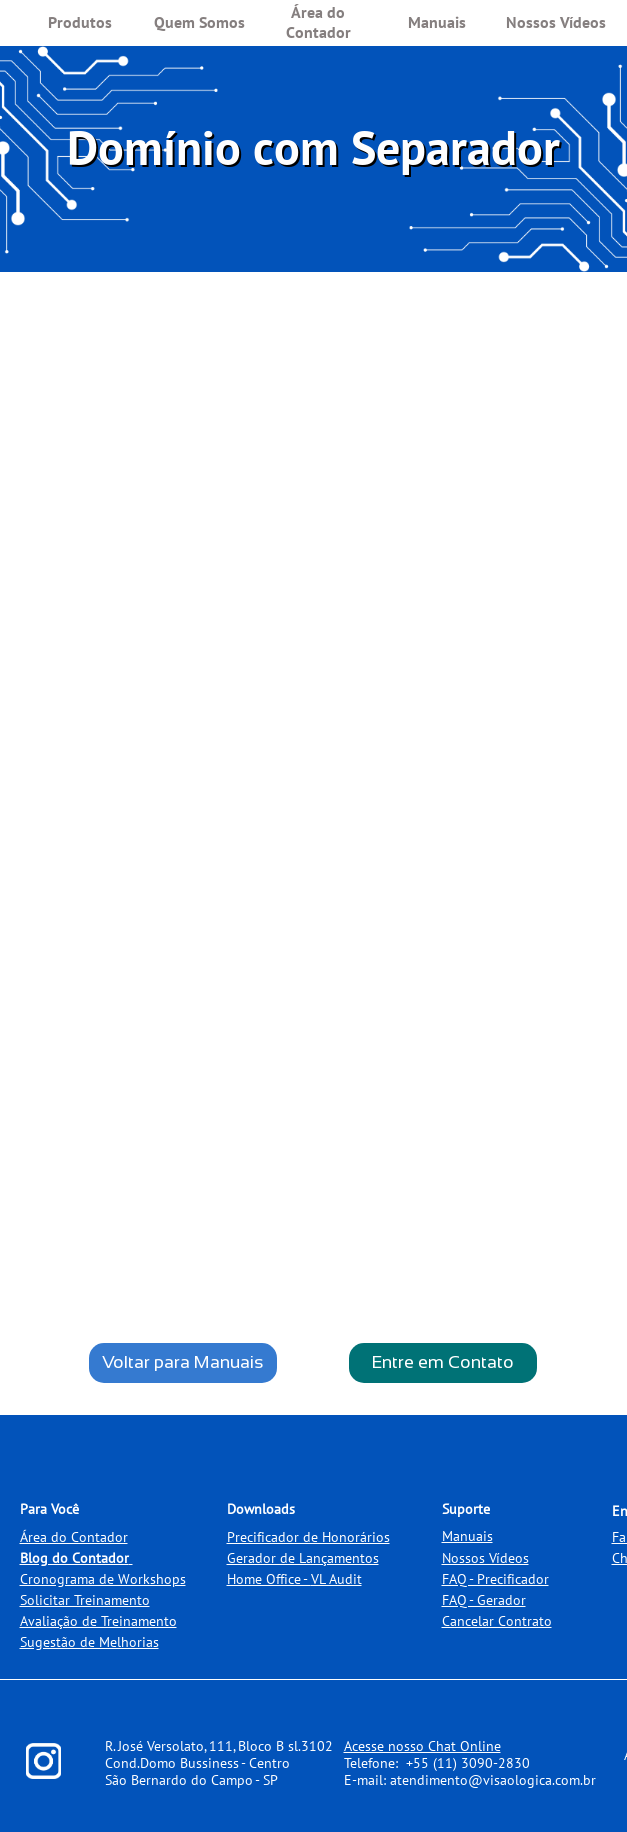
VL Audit (336, 1579)
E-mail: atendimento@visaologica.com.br (470, 1780)
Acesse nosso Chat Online (422, 1746)
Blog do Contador (74, 1558)
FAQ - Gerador (484, 1600)
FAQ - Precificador (495, 1579)
